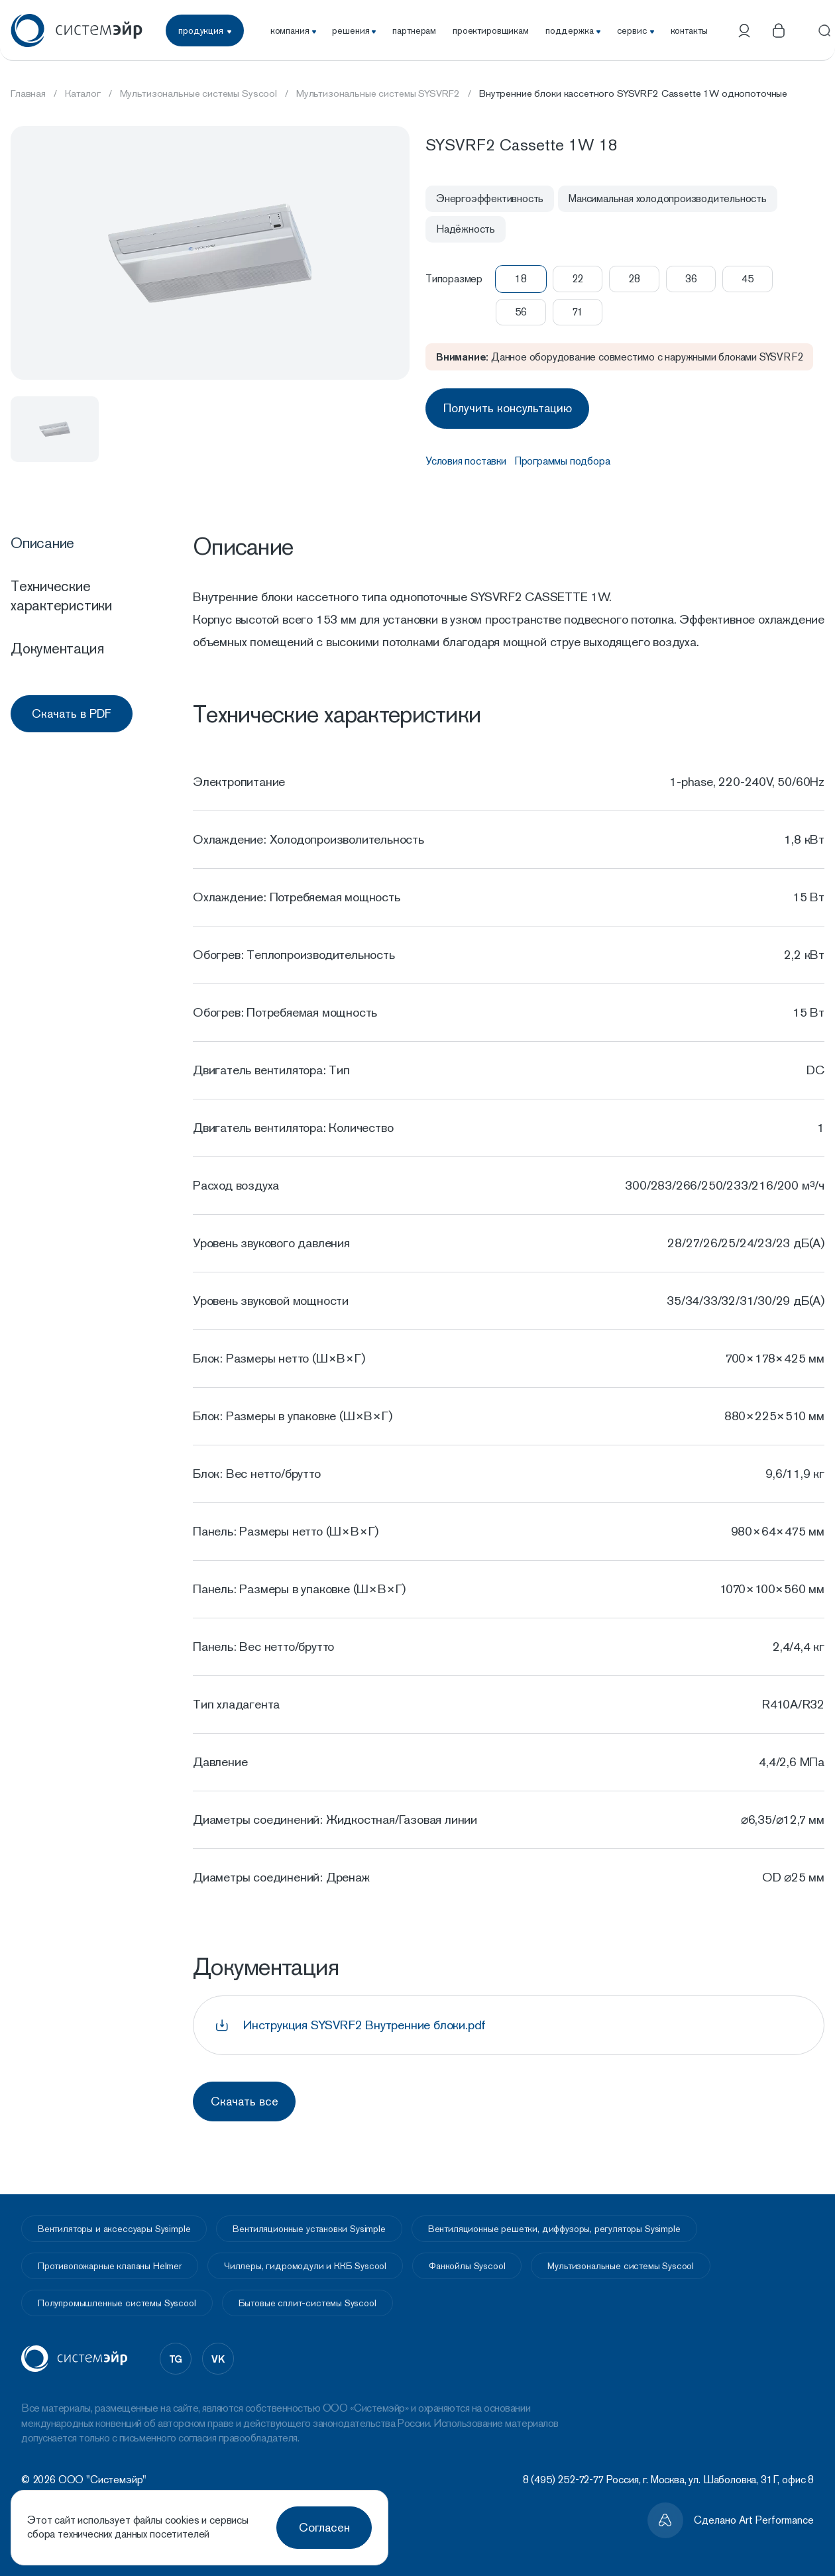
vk (218, 2352)
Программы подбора (562, 457)
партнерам (414, 30)
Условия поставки (465, 457)
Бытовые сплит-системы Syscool (307, 2297)
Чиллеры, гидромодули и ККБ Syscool (305, 2260)
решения (354, 30)
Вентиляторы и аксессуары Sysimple (114, 2223)
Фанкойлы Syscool (467, 2260)
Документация (57, 645)
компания (293, 30)
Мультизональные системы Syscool (620, 2260)
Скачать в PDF (71, 710)
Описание (42, 539)
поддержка (572, 30)
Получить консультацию (511, 406)
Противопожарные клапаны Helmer (110, 2260)
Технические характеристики (61, 592)
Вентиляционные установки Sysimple (309, 2223)
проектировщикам (491, 30)
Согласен (324, 2527)
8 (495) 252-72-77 (563, 2474)
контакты (689, 30)
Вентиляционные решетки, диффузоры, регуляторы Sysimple (554, 2223)
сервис (635, 30)
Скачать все (248, 2096)
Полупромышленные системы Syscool (117, 2297)
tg (176, 2352)
